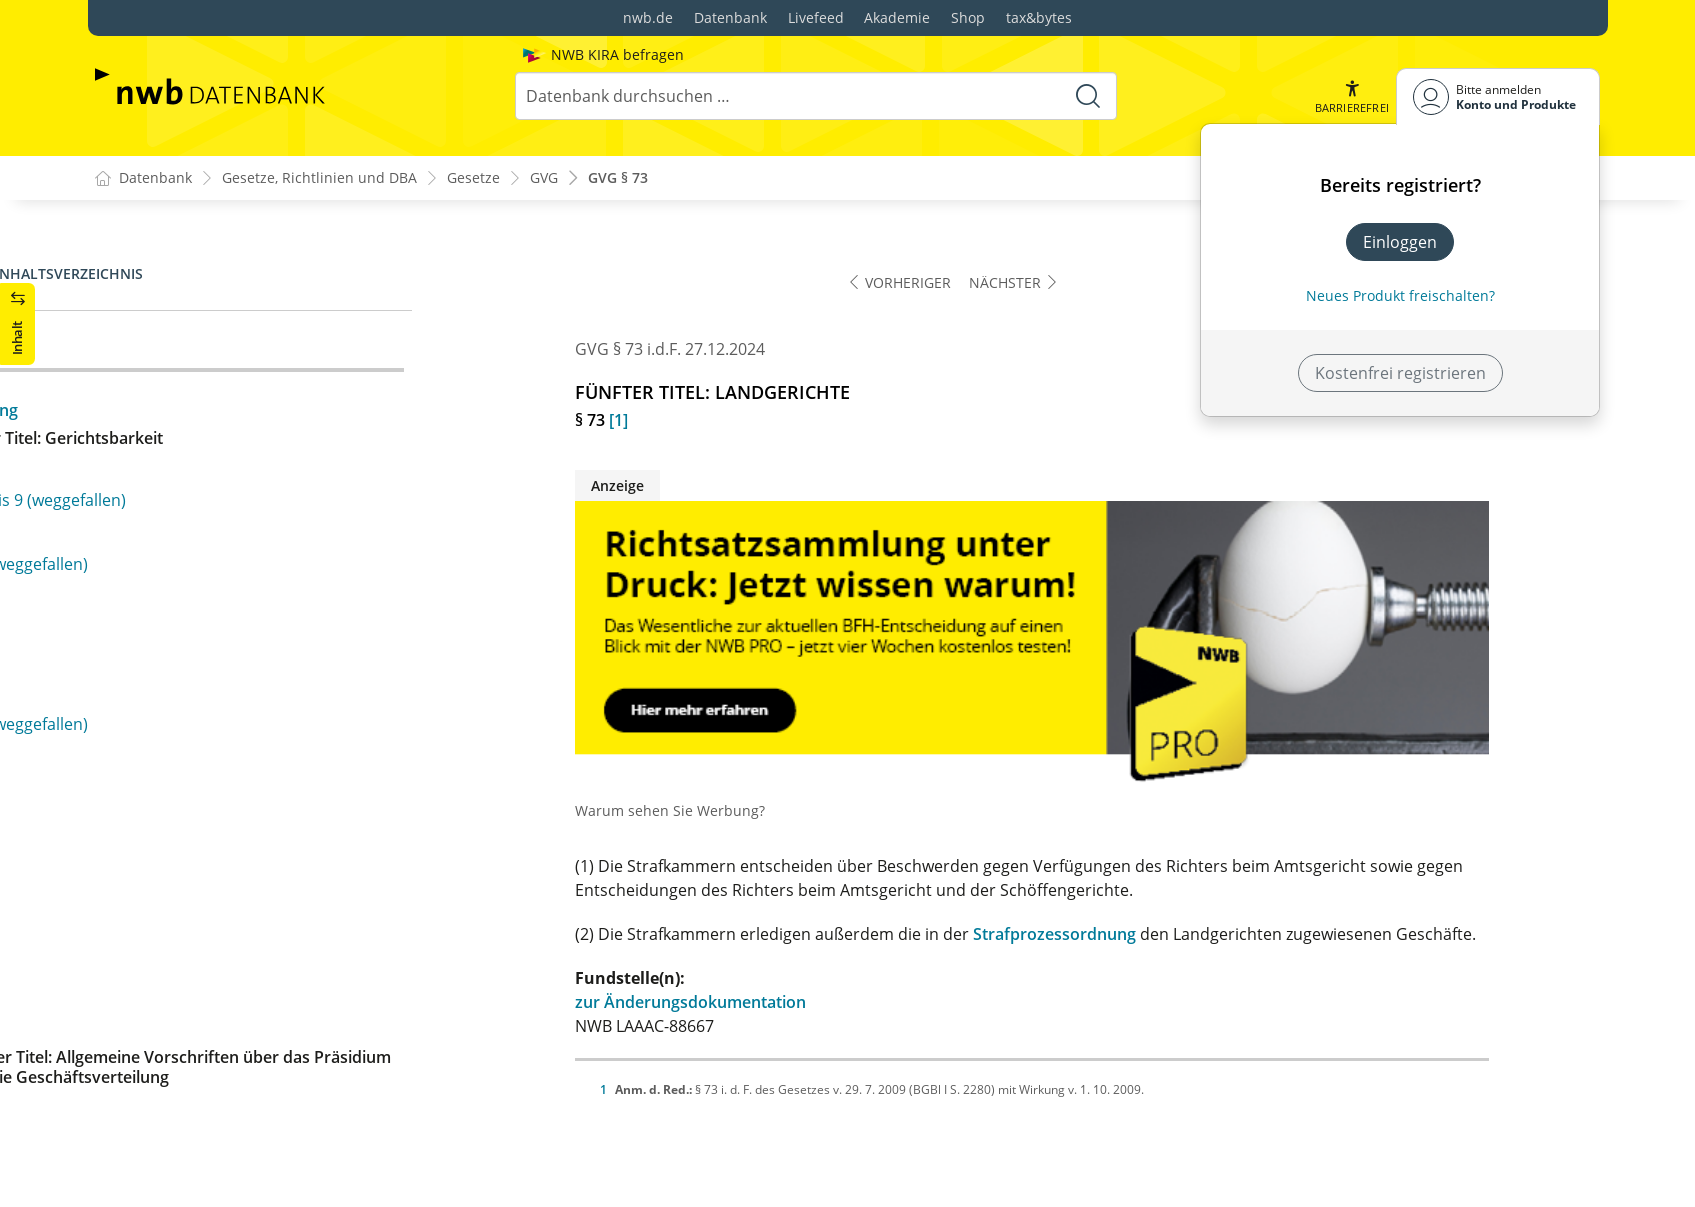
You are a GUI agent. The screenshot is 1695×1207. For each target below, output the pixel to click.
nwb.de (648, 17)
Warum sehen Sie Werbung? (782, 811)
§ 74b (131, 478)
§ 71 (126, 254)
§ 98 (126, 1151)
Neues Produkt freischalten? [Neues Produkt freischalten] (1400, 295)
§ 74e (130, 574)
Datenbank (730, 17)
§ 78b (131, 841)
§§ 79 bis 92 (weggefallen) (205, 916)
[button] (1351, 96)
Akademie (897, 17)
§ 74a (130, 446)
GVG (544, 178)
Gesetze (473, 178)
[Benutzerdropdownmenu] (1498, 96)
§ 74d (131, 542)
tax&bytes (1039, 17)
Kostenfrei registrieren (1400, 373)
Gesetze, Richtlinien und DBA (319, 178)
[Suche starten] (1088, 96)
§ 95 (126, 1055)
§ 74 (126, 414)
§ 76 (126, 670)
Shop (968, 17)
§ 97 (126, 1119)
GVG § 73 (618, 178)
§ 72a (130, 318)
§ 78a (130, 809)
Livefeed (816, 17)
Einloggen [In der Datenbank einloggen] (1400, 242)
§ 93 (126, 991)
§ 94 (126, 1023)
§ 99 (126, 1183)
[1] (730, 421)
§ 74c (130, 510)
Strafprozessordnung (1166, 935)
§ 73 (126, 350)
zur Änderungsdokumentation (802, 1003)
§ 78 (126, 734)
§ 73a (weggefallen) (182, 382)
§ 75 (126, 638)
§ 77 (126, 702)
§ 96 (126, 1087)
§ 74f (128, 606)
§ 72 (126, 286)
